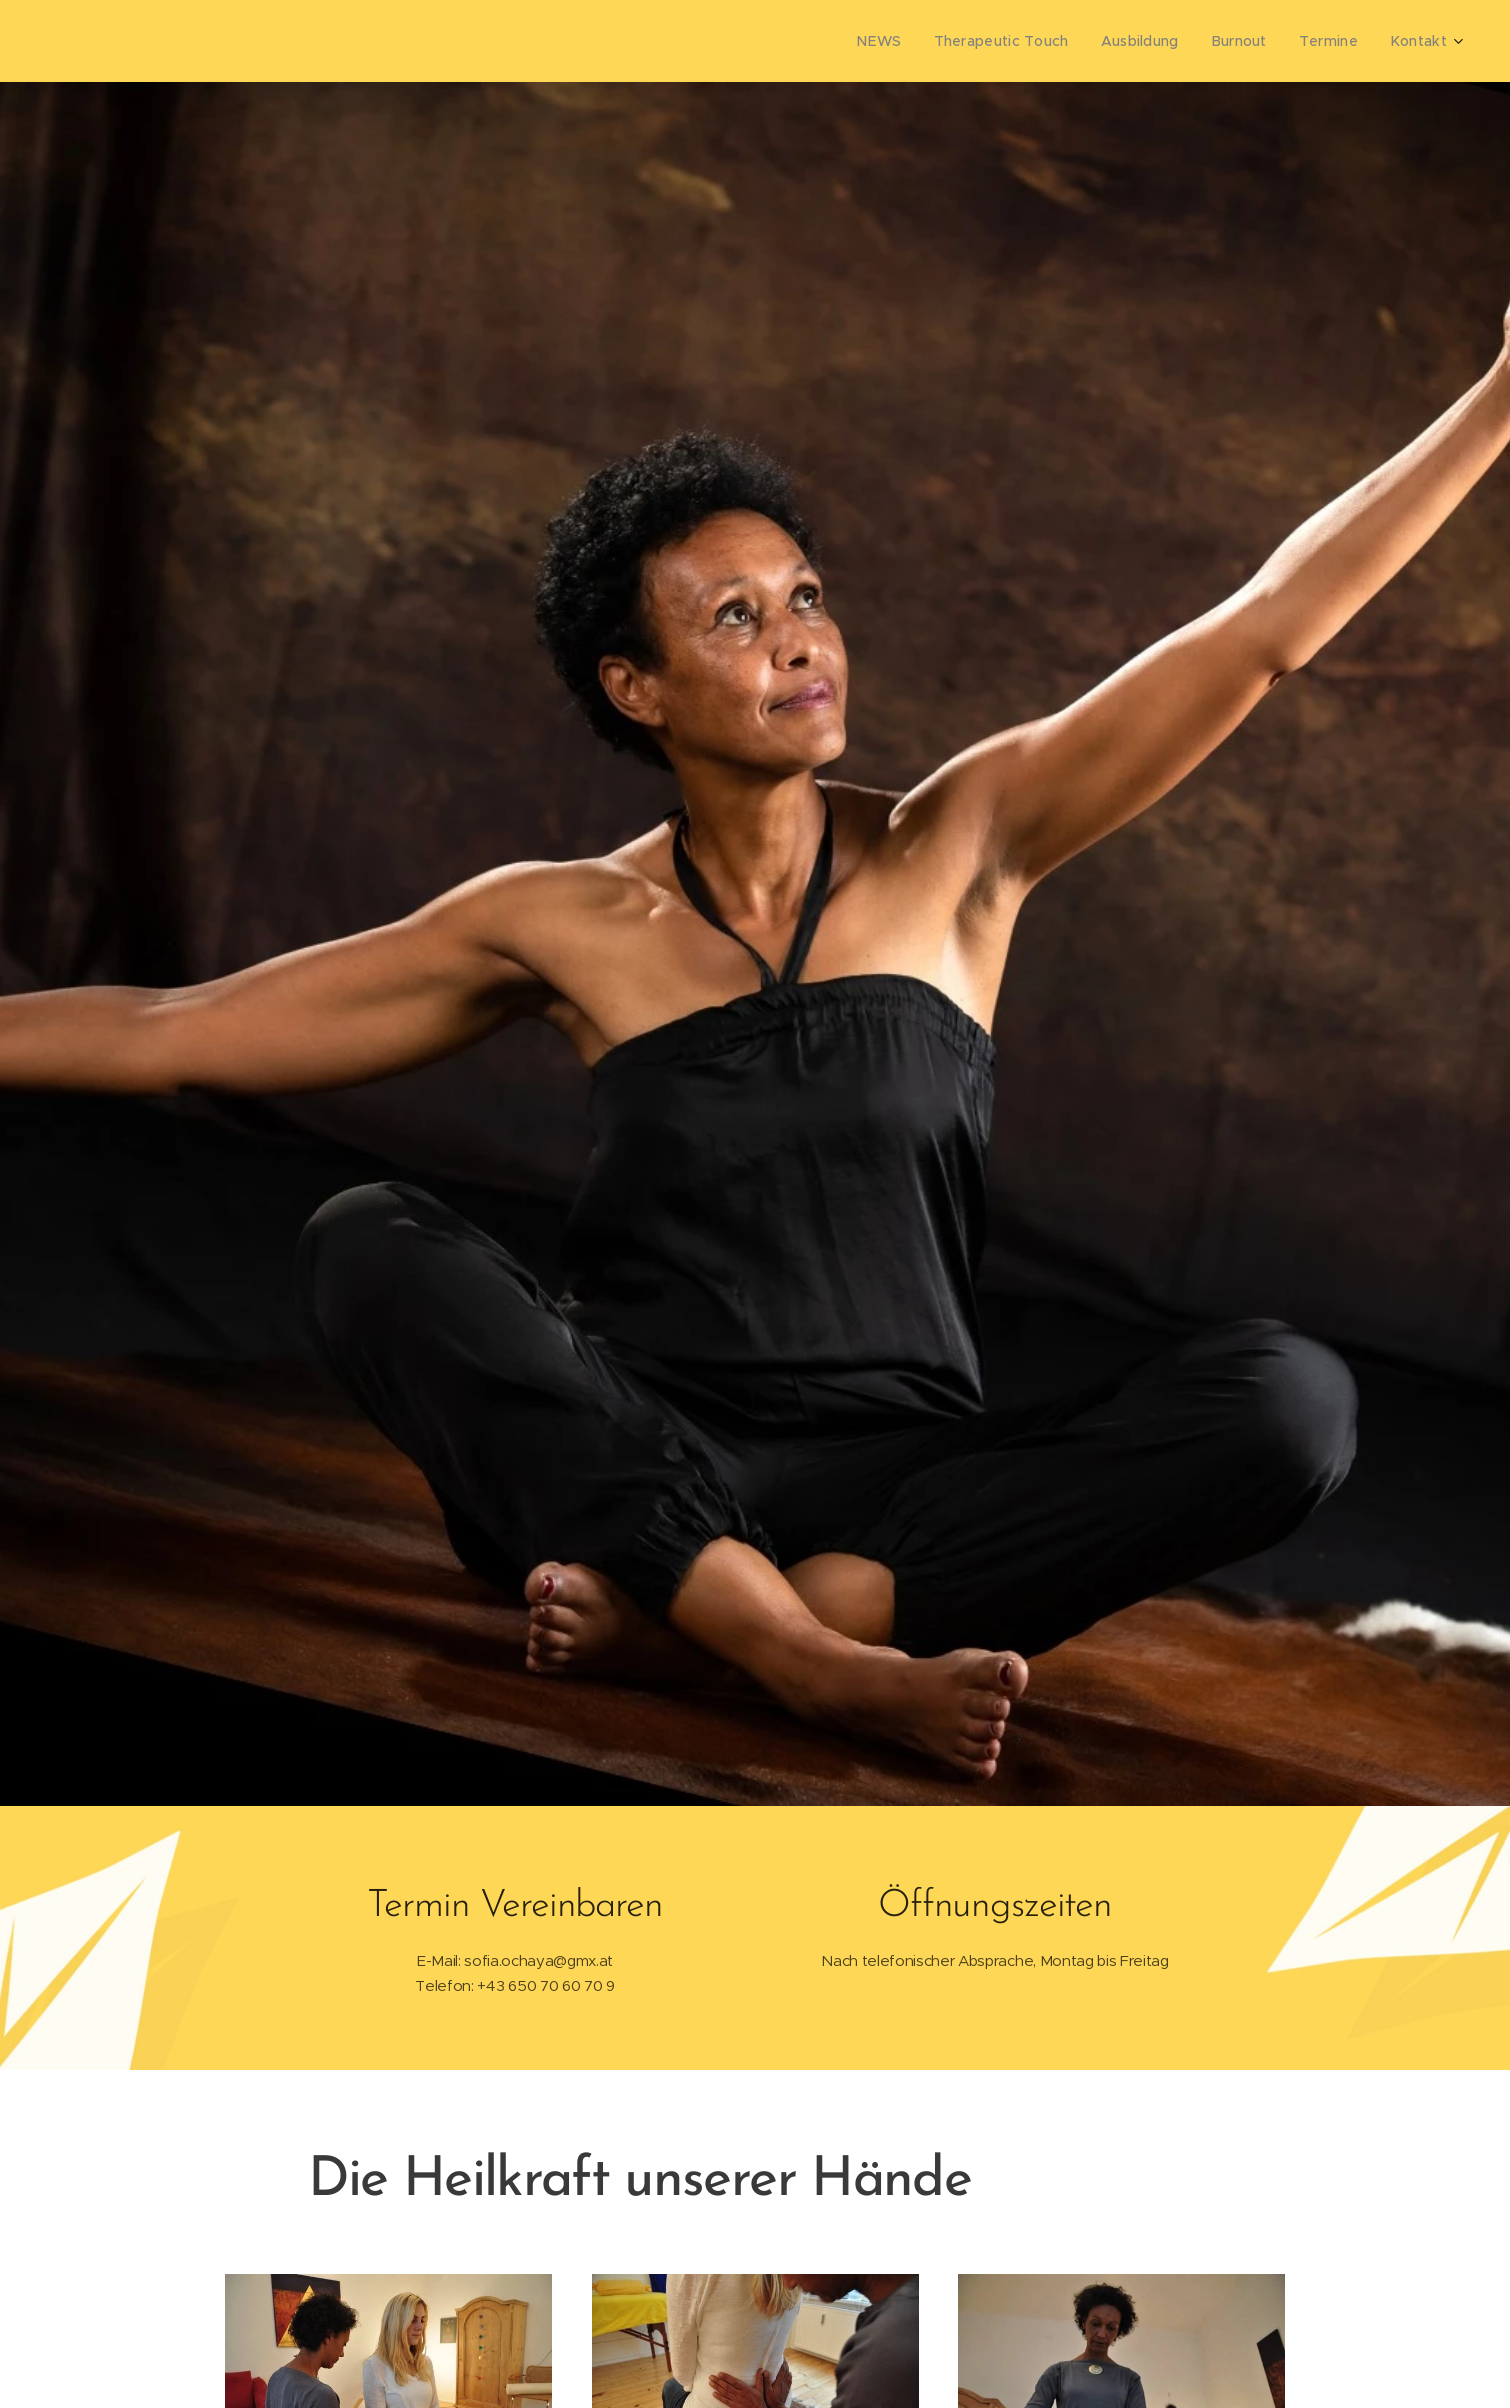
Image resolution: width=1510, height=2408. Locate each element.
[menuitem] (902, 41)
